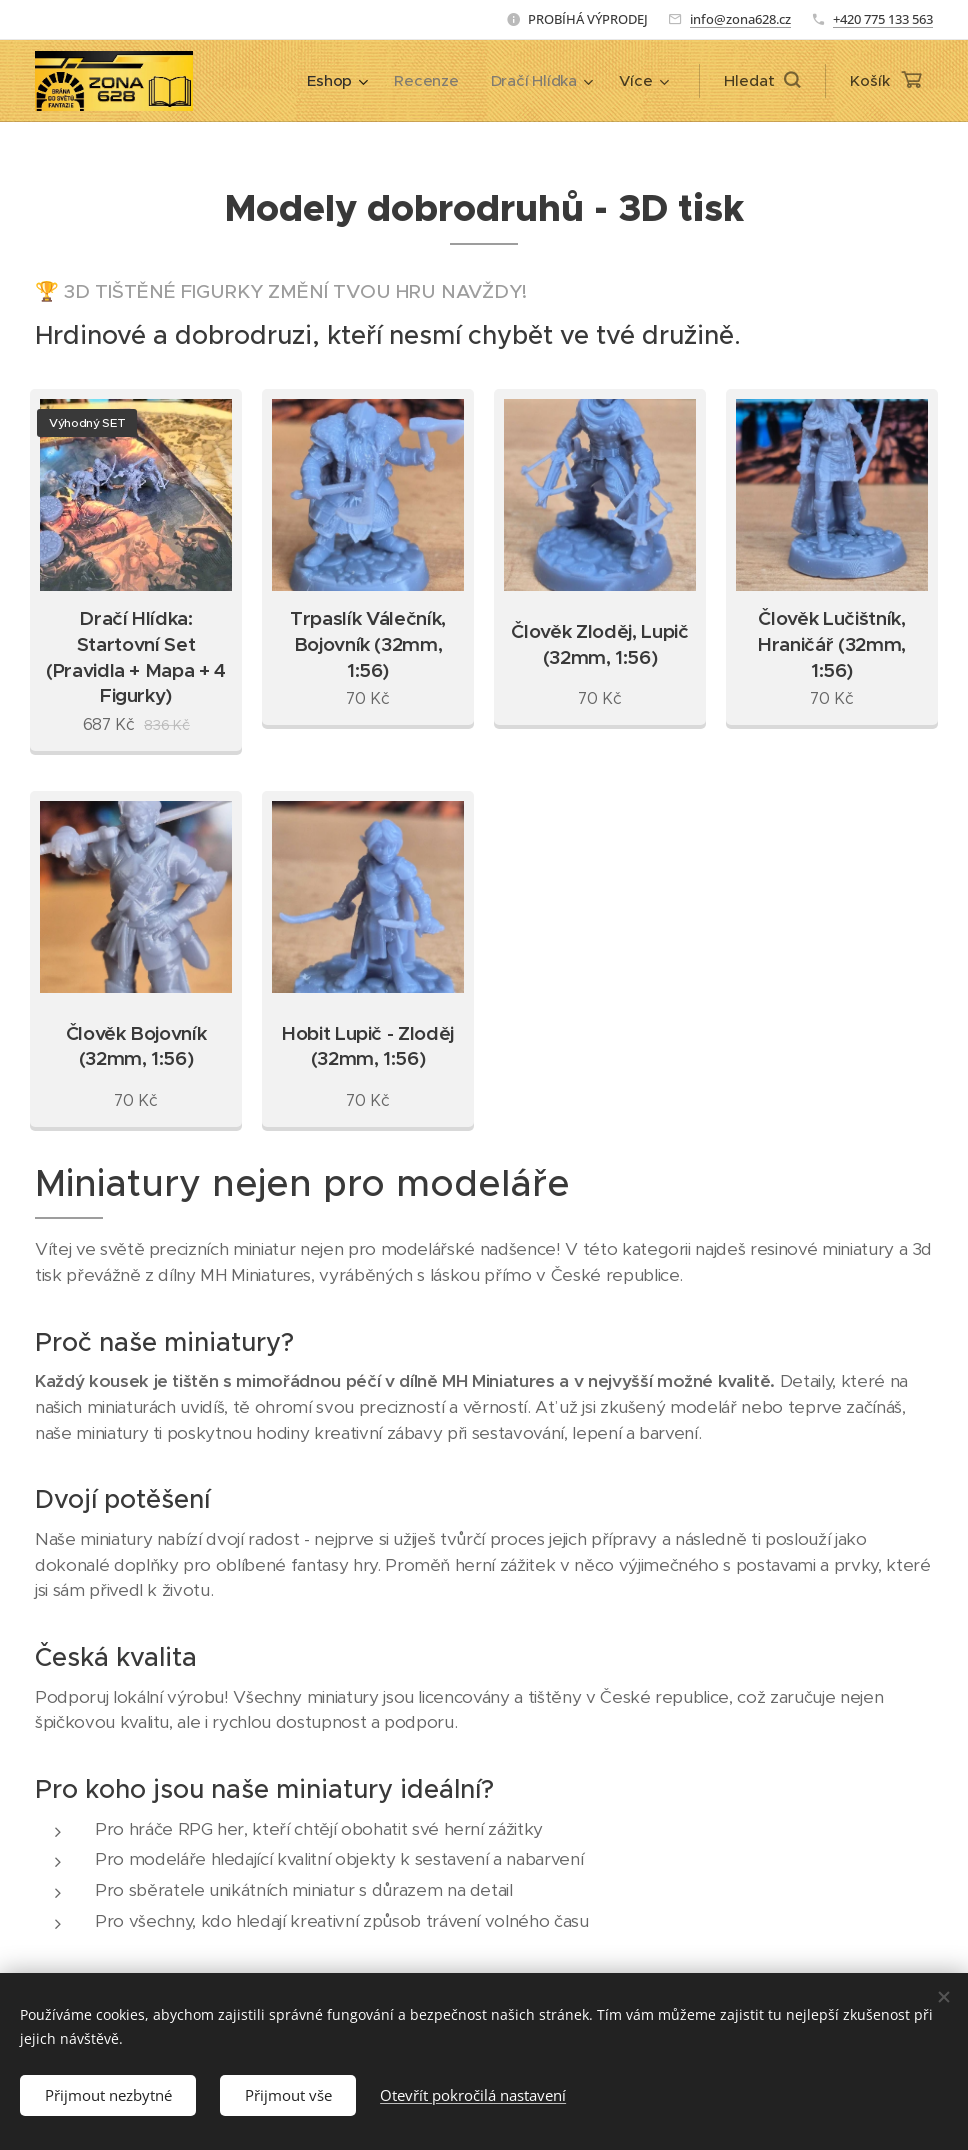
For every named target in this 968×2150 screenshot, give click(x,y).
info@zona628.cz (740, 19)
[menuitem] (335, 81)
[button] (762, 81)
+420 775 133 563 (883, 19)
